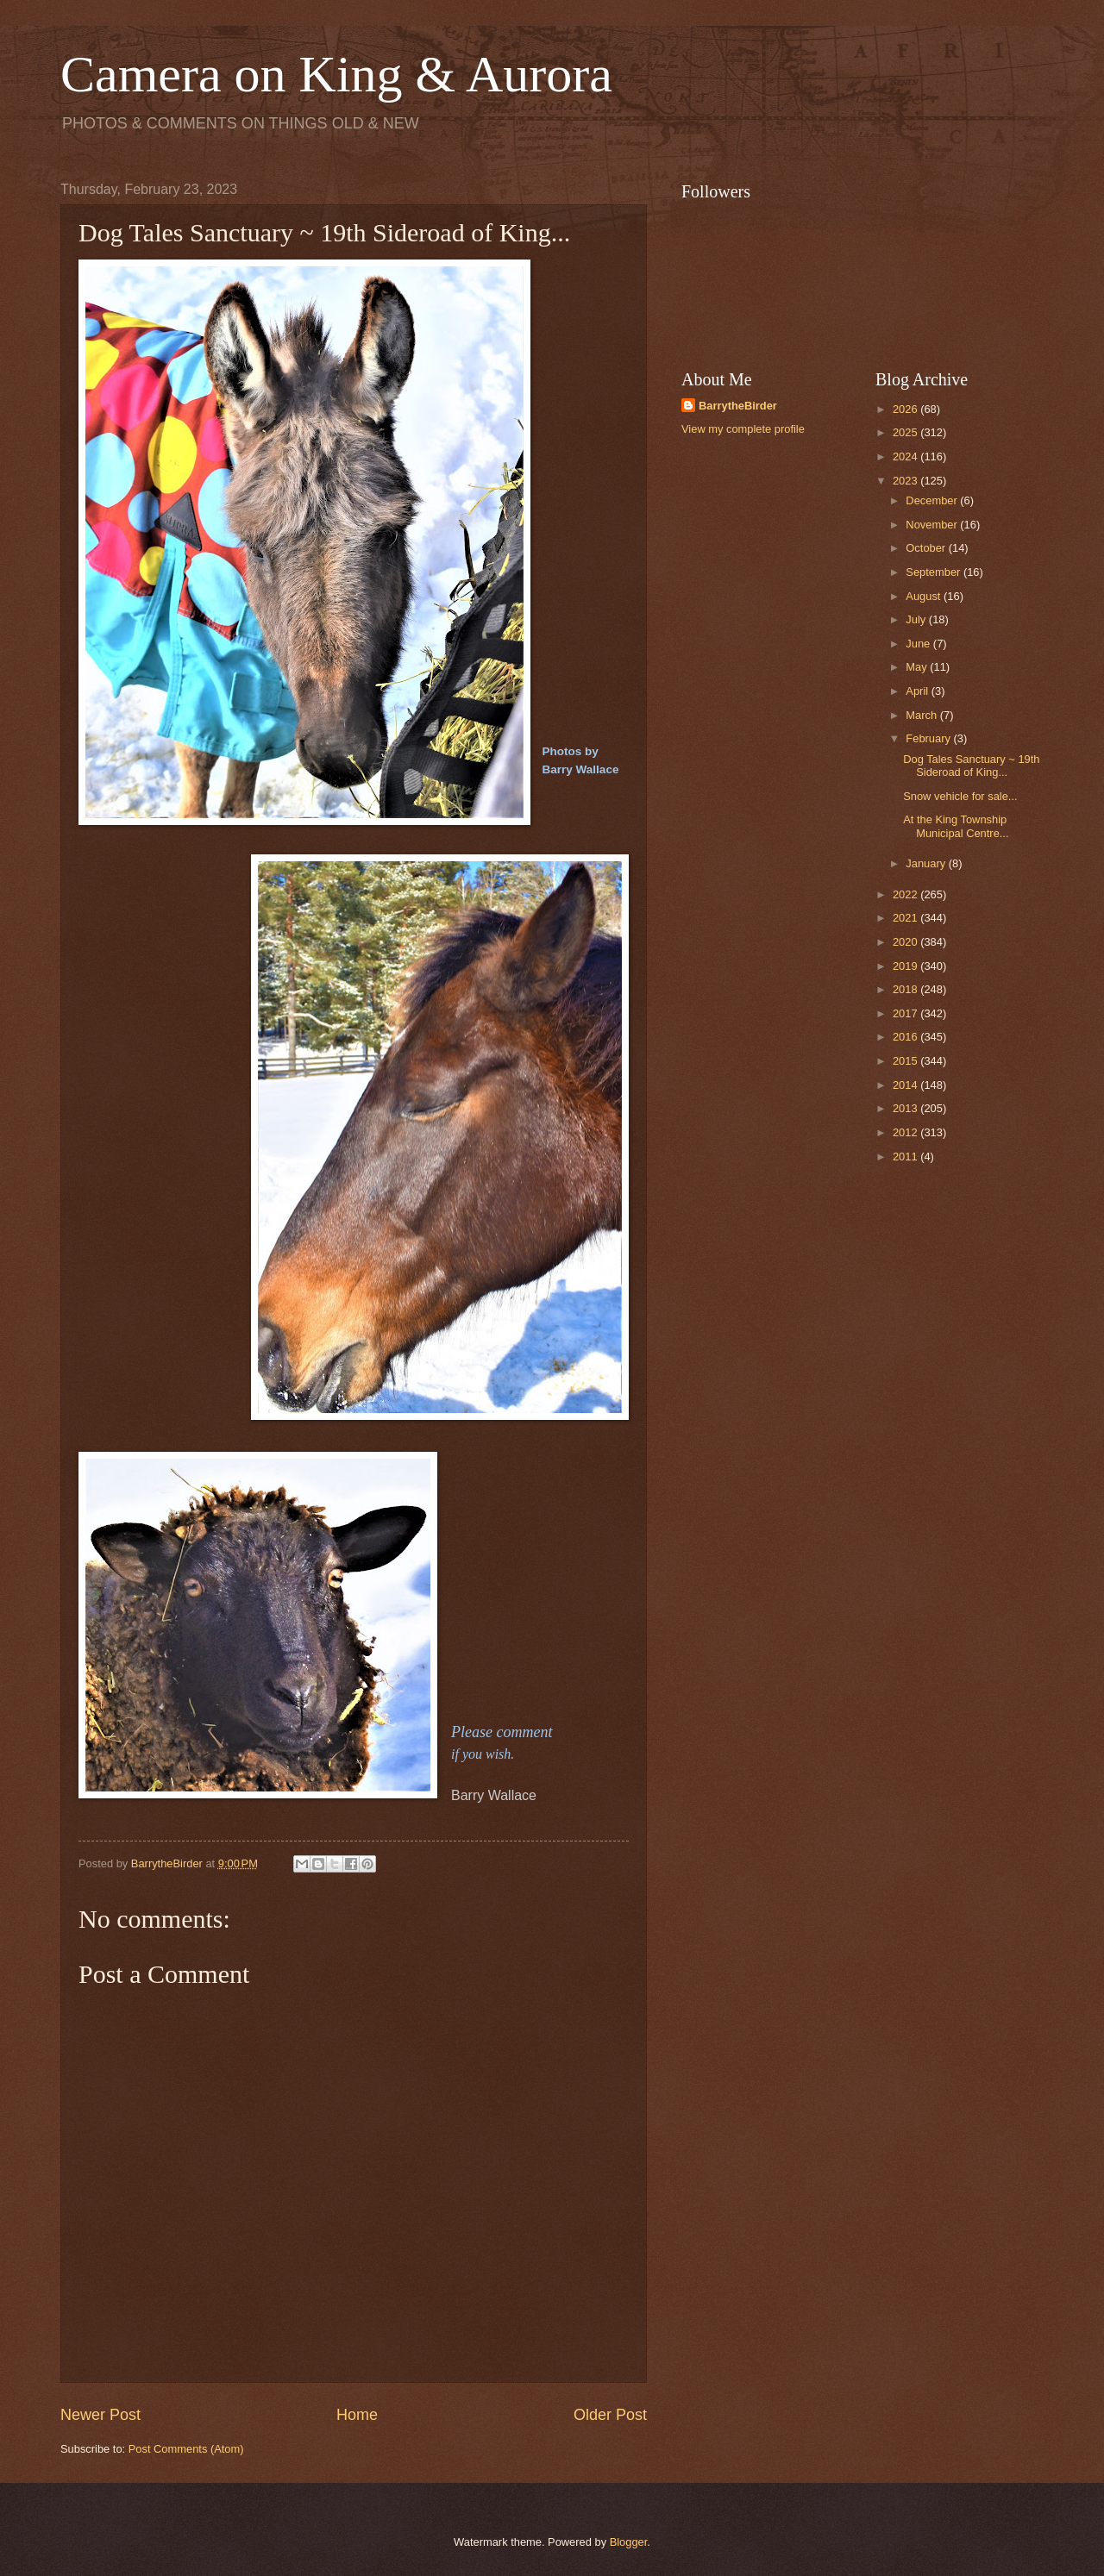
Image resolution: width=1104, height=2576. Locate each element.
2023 (906, 480)
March (922, 715)
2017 (906, 1013)
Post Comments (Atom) (186, 2448)
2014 (906, 1085)
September (934, 572)
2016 (906, 1036)
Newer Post (100, 2414)
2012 (906, 1132)
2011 (906, 1156)
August (925, 596)
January (927, 863)
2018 (906, 989)
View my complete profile (743, 428)
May (918, 666)
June (919, 643)
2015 (906, 1060)
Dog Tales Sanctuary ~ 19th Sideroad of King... (971, 765)
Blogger (629, 2541)
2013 (906, 1108)
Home (357, 2414)
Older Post (610, 2414)
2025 (906, 432)
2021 (906, 917)
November (933, 524)
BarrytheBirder (738, 405)
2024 (906, 456)
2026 (906, 409)
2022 (906, 894)
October (927, 547)
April (918, 691)
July (917, 619)
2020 (906, 941)
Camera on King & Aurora (336, 74)
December (933, 500)
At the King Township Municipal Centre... (955, 826)
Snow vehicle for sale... (960, 796)
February (929, 738)
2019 (906, 966)
